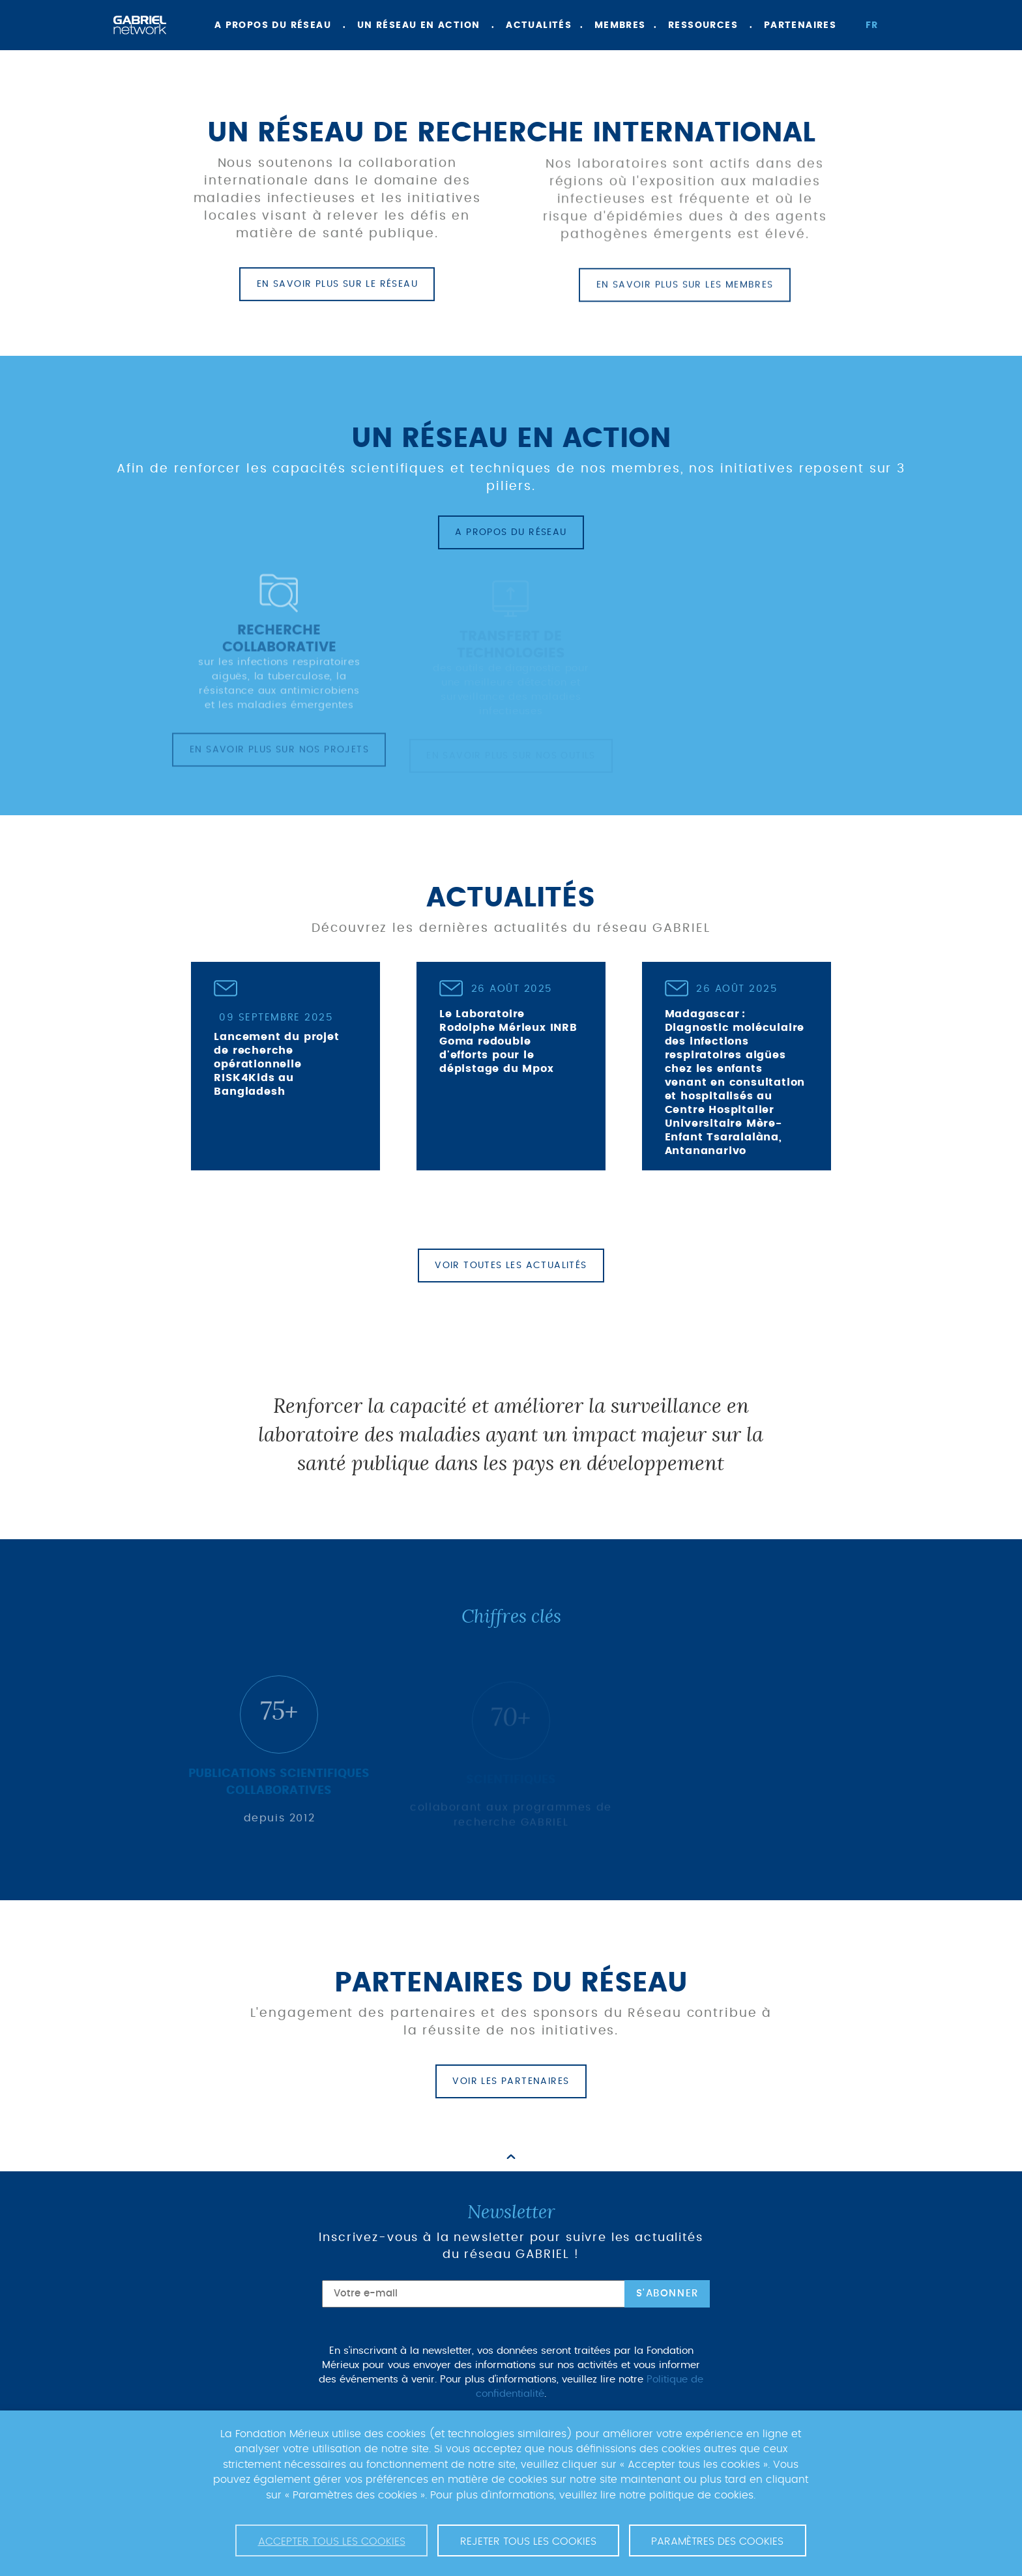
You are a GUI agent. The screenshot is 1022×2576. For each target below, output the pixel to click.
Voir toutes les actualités (511, 1265)
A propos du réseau (272, 25)
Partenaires (800, 25)
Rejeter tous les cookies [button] (528, 2541)
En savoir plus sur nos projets (279, 755)
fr (872, 25)
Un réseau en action (418, 25)
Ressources (703, 25)
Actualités (539, 25)
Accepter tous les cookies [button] (331, 2541)
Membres (620, 25)
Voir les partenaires (510, 2081)
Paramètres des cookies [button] (717, 2541)
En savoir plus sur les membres (685, 292)
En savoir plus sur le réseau (337, 286)
